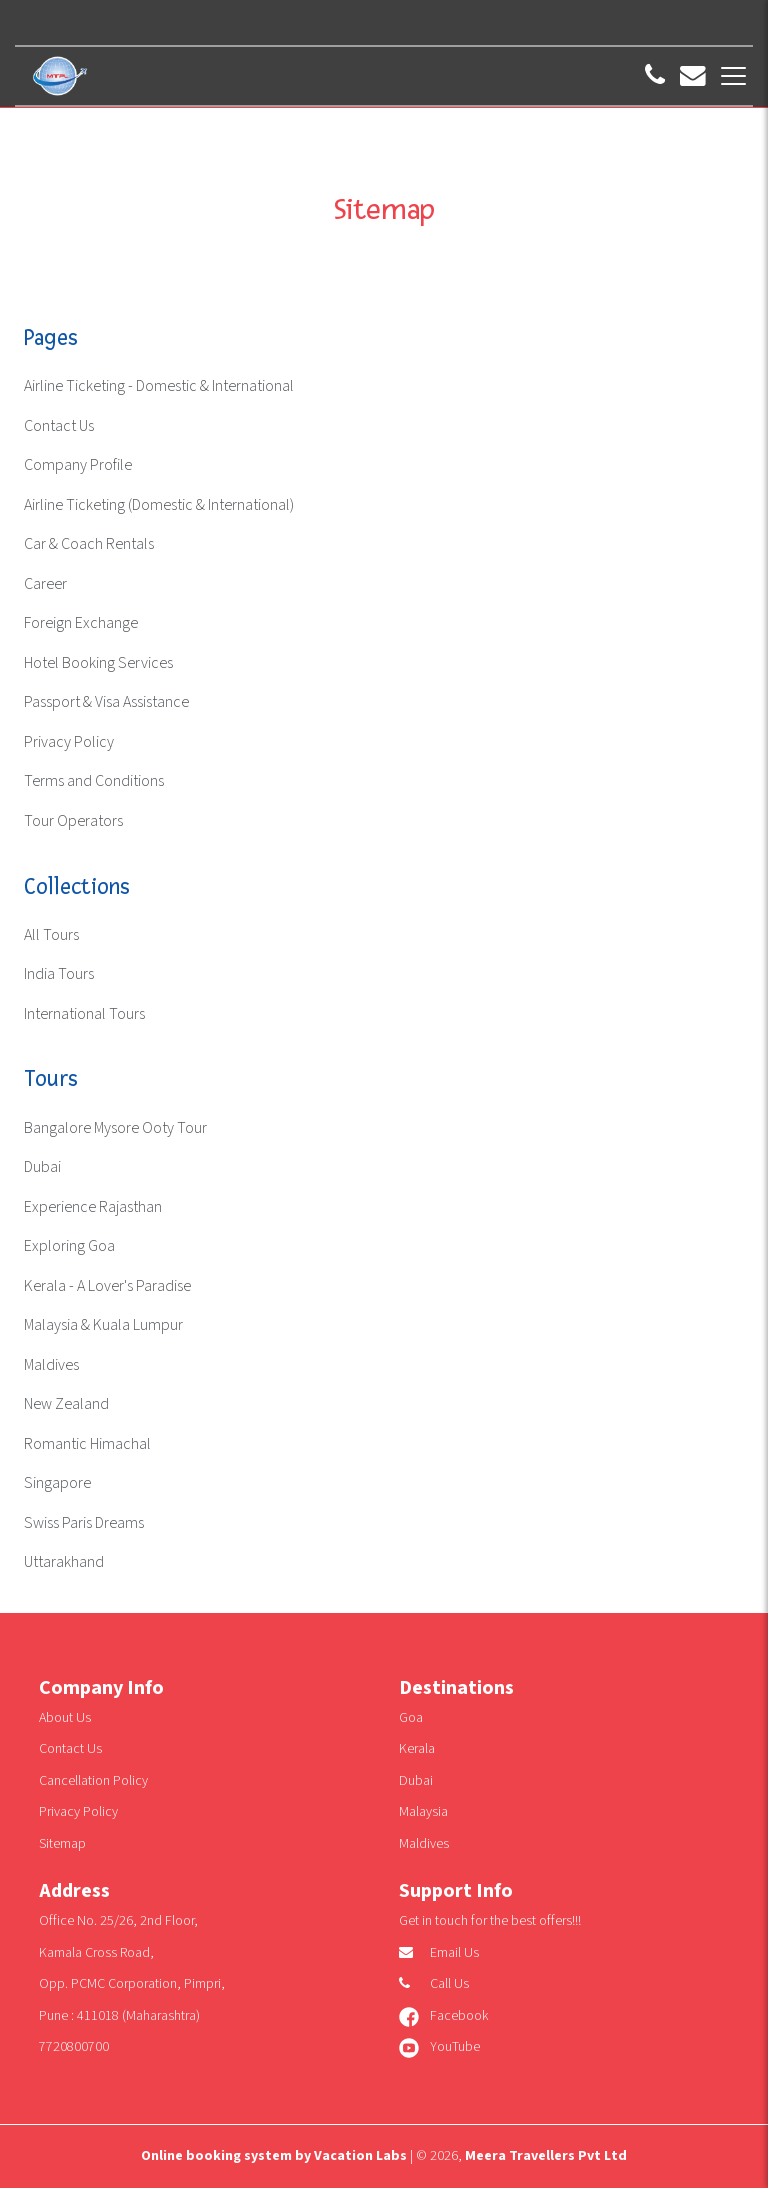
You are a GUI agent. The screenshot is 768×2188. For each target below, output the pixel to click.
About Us (65, 1718)
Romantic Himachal (87, 1444)
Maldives (51, 1365)
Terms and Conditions (94, 781)
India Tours (59, 974)
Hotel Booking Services (98, 663)
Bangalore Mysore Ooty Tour (115, 1128)
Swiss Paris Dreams (84, 1523)
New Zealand (66, 1404)
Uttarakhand (64, 1562)
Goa (411, 1718)
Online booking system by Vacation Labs (275, 2156)
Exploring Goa (69, 1246)
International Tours (84, 1014)
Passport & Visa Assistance (106, 702)
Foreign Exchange (81, 623)
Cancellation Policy (93, 1781)
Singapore (57, 1483)
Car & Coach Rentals (89, 544)
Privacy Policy (69, 742)
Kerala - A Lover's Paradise (107, 1286)
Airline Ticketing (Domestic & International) (159, 505)
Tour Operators (73, 821)
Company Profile (78, 465)
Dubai (42, 1167)
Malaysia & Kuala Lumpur (103, 1325)
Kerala (417, 1749)
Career (45, 584)
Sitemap (62, 1844)
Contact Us (59, 426)
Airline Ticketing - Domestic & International (159, 386)
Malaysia (423, 1812)
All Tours (51, 935)
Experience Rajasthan (93, 1207)
